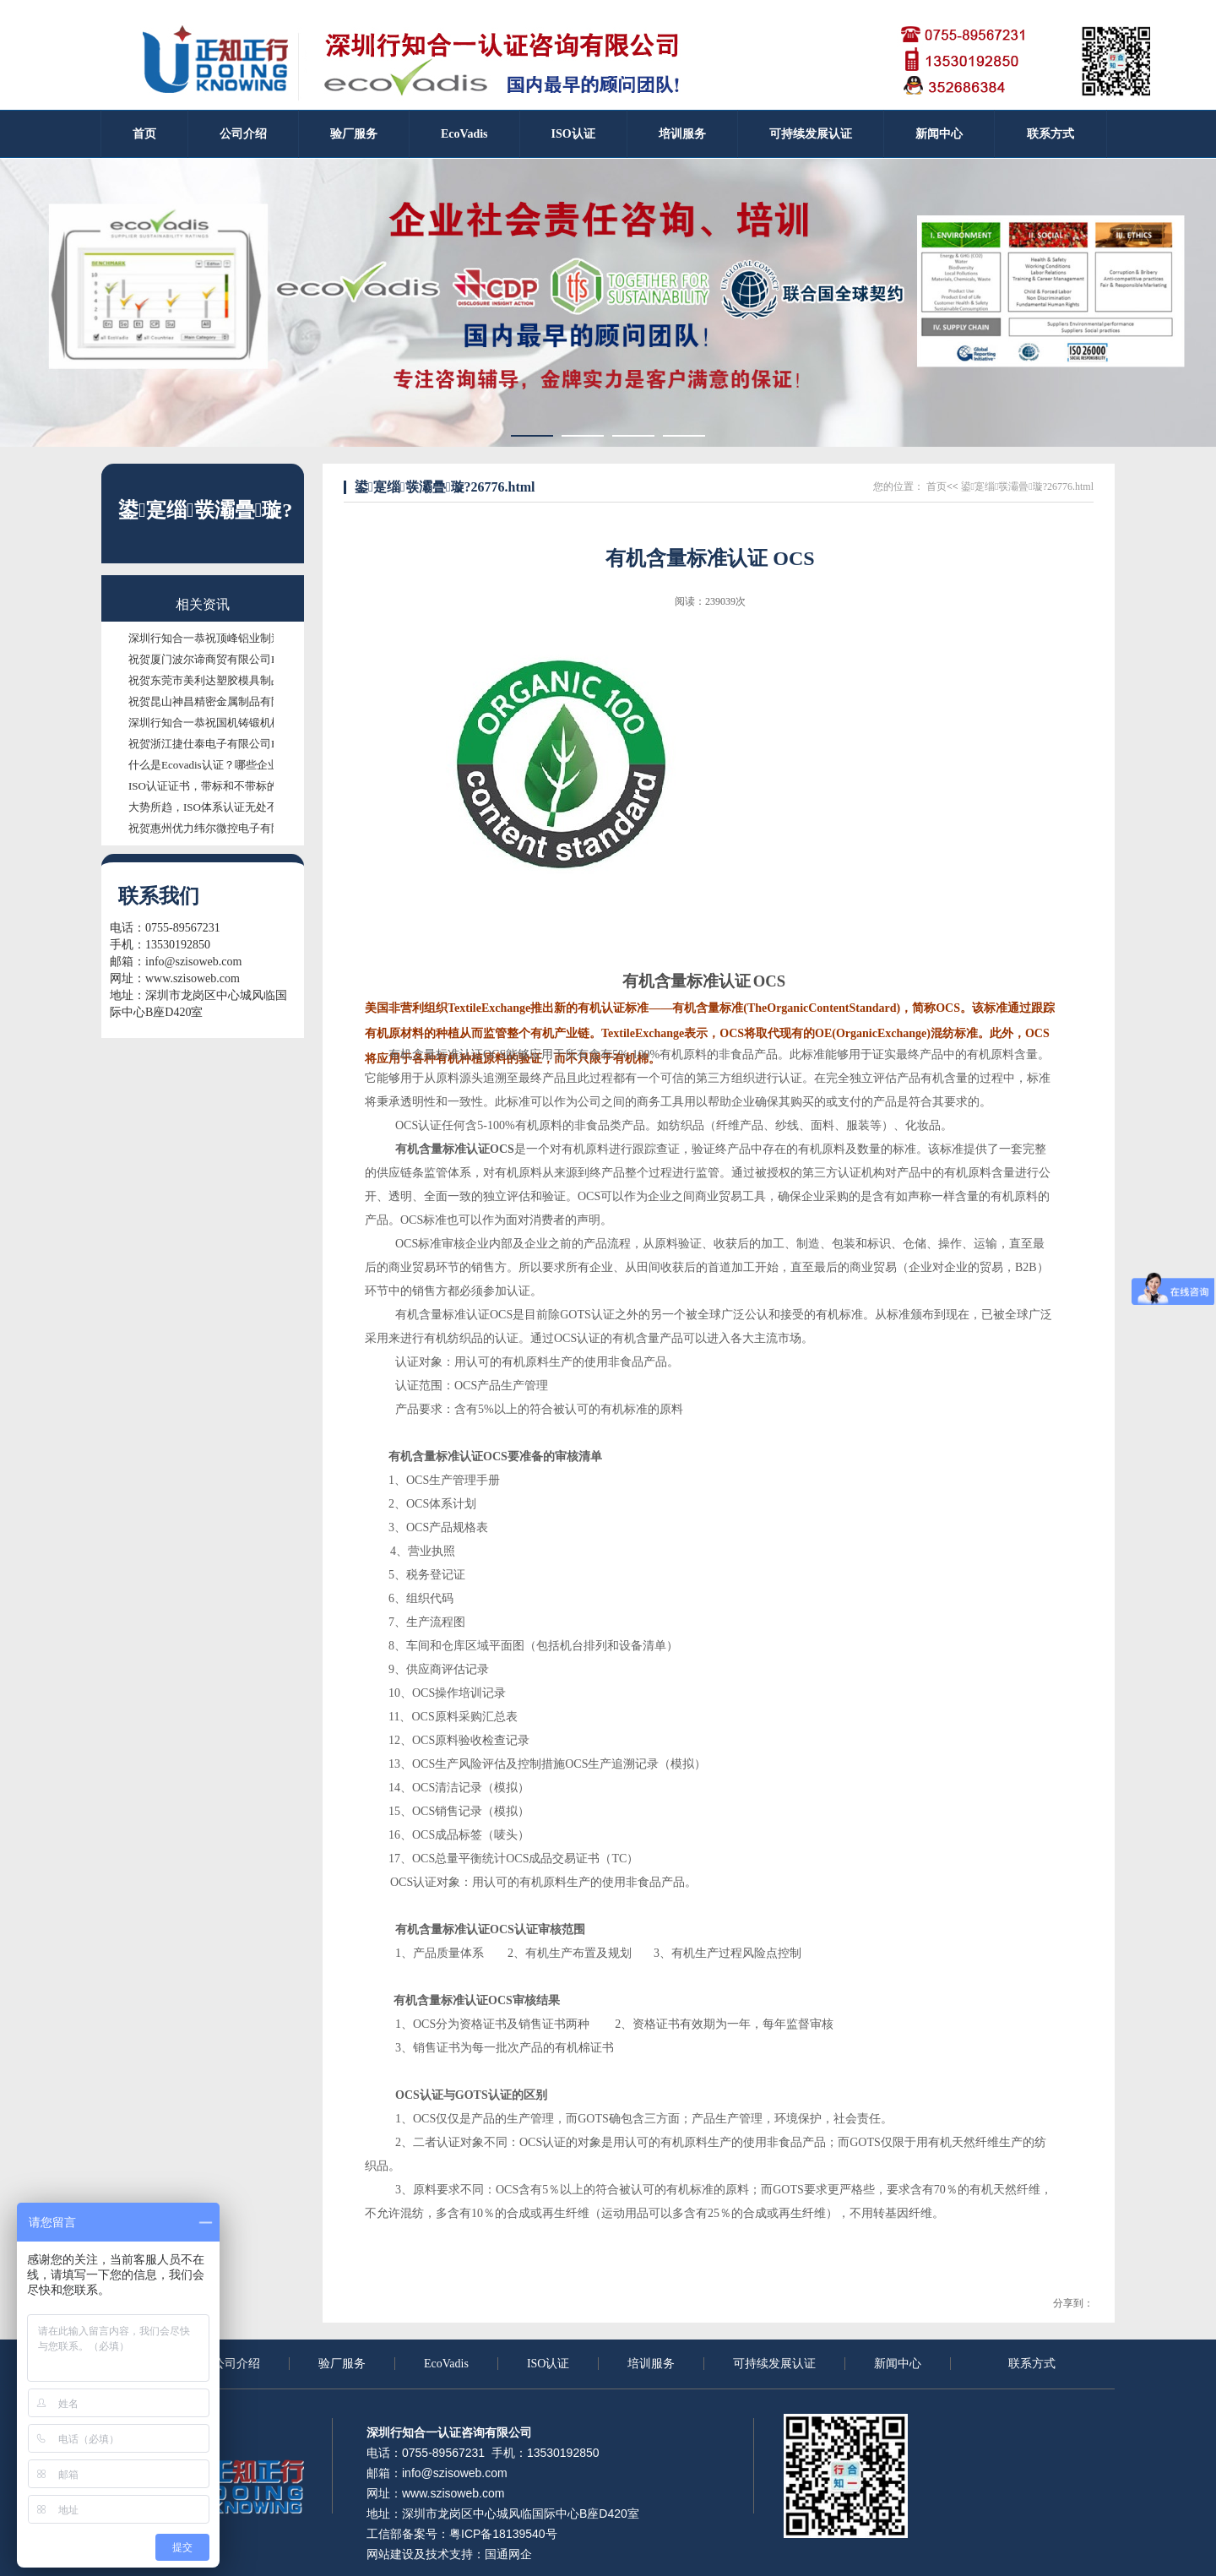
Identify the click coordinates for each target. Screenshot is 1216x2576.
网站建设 (390, 2554)
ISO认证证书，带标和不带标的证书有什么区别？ (247, 786)
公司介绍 (236, 2363)
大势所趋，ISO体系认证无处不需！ (214, 807)
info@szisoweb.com (193, 961)
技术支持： (455, 2554)
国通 (496, 2554)
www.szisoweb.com (192, 978)
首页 (936, 486)
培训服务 (651, 2363)
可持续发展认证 (774, 2363)
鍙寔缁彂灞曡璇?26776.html (1026, 486)
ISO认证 (548, 2363)
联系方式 (1032, 2363)
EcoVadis (446, 2363)
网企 (520, 2554)
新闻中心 (897, 2363)
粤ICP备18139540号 (503, 2534)
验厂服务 (342, 2363)
